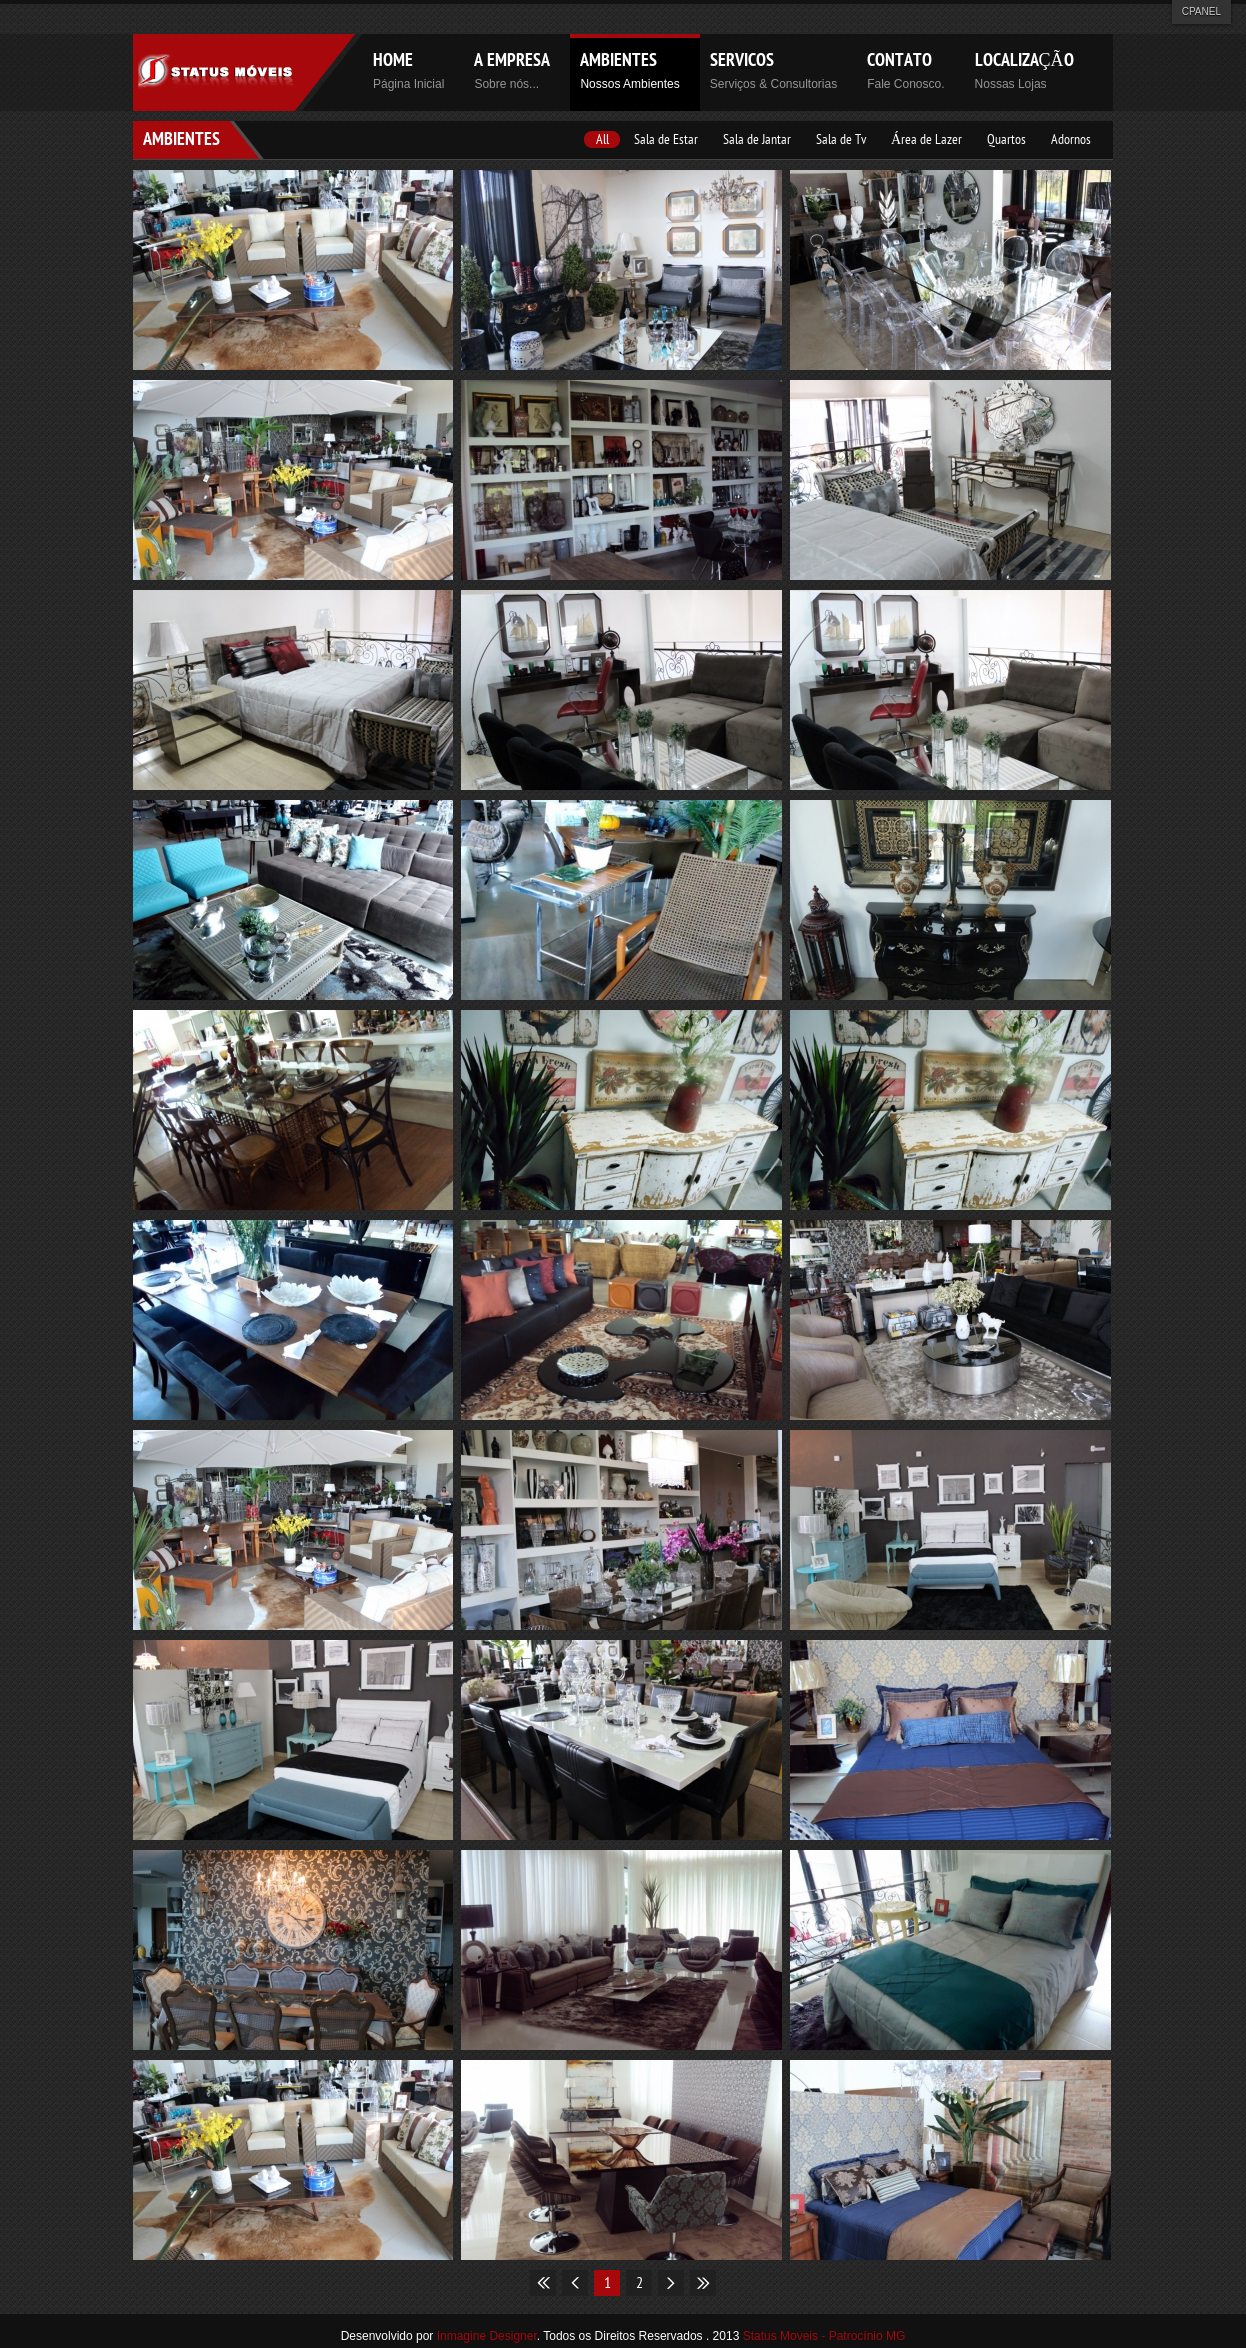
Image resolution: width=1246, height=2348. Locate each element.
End (703, 2283)
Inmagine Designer (487, 2336)
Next (671, 2283)
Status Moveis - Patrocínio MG (822, 2336)
